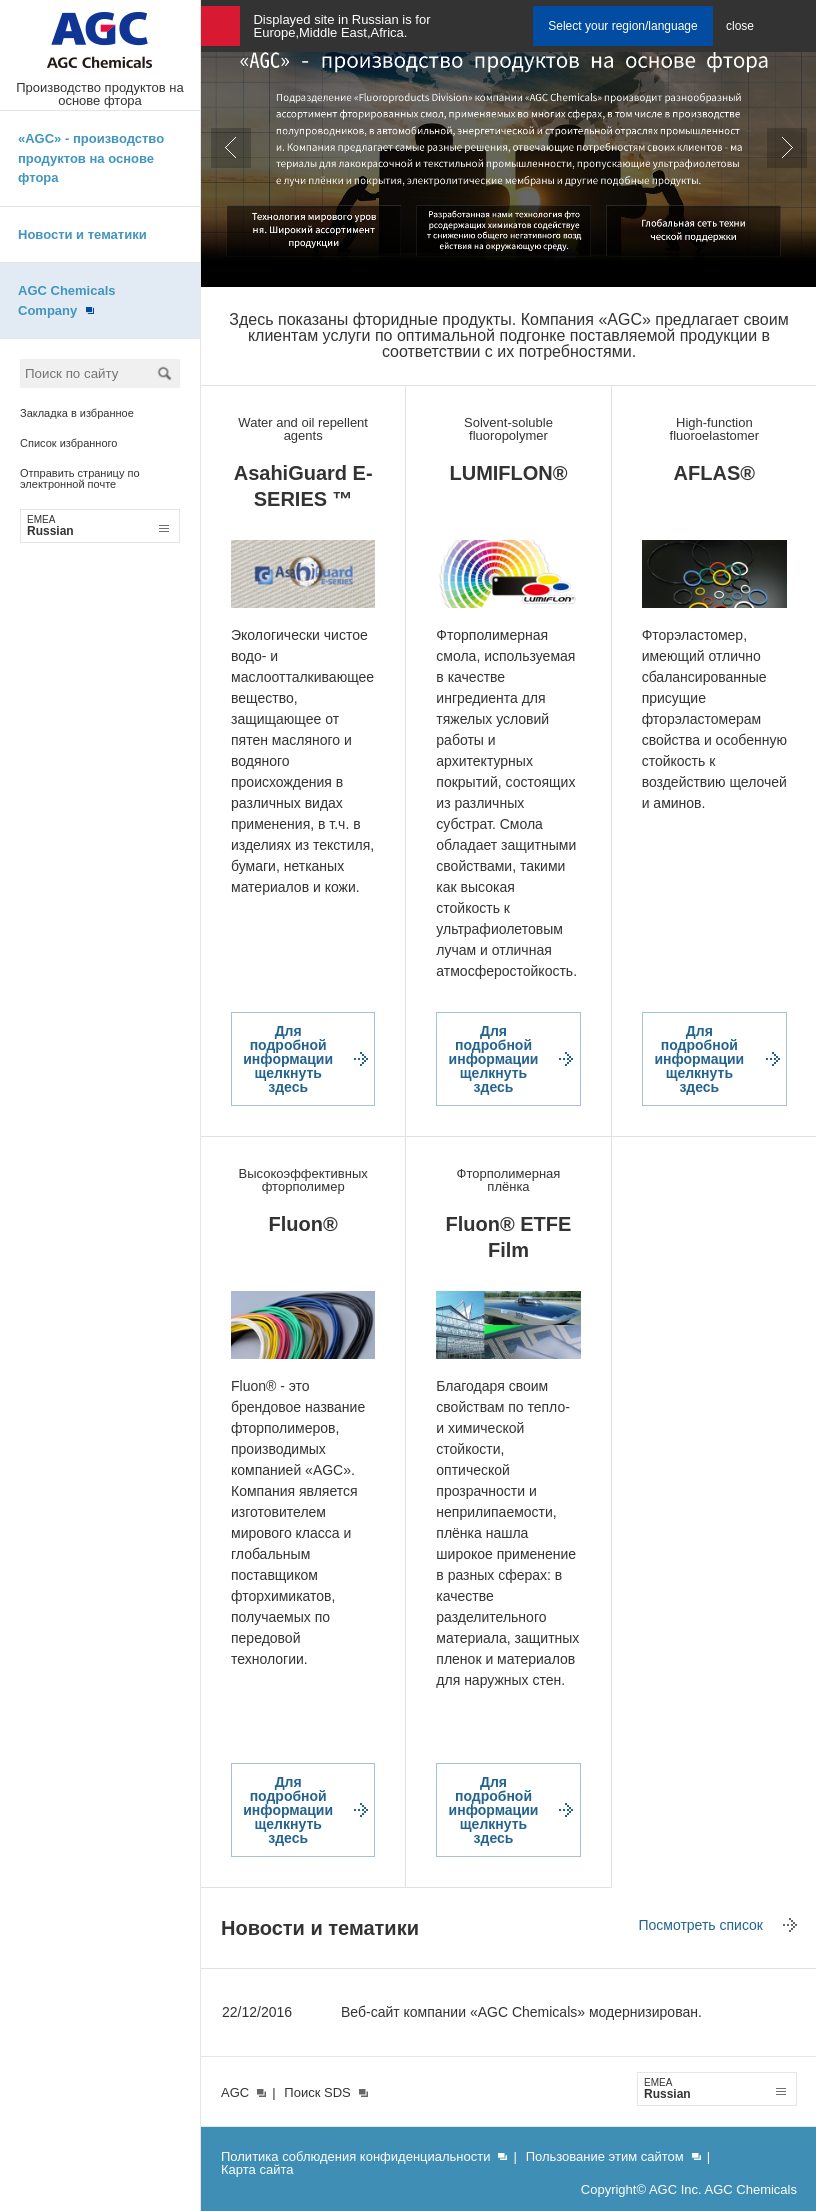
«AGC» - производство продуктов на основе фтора (91, 158)
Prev (231, 148)
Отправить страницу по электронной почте (80, 478)
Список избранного (68, 443)
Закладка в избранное (77, 413)
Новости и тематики (82, 234)
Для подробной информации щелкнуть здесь (288, 1059)
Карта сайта (257, 2169)
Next (787, 148)
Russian (98, 526)
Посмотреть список (700, 1925)
